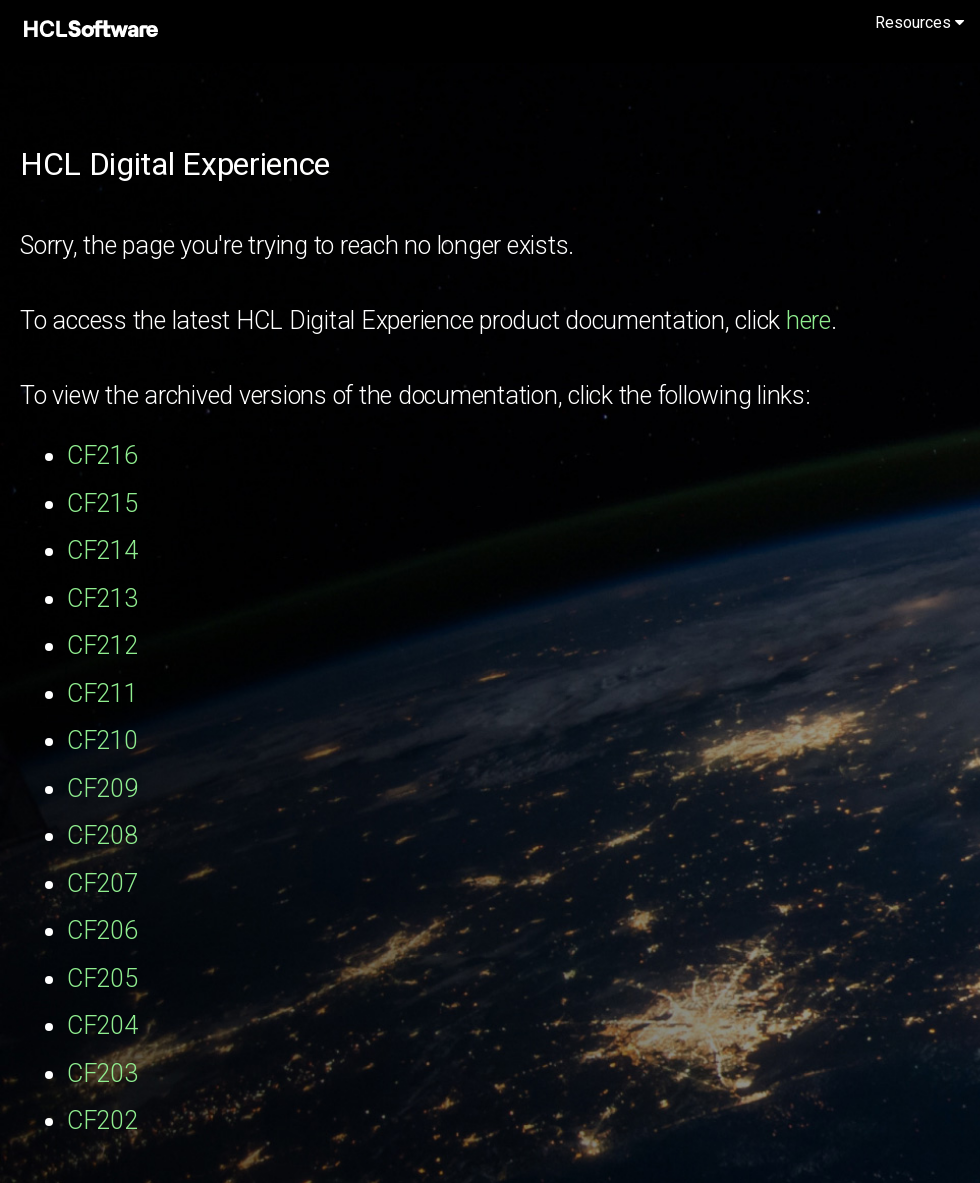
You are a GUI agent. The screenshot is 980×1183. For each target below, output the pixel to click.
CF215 (102, 503)
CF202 (102, 1120)
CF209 (102, 788)
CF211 (102, 693)
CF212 (102, 645)
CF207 (102, 883)
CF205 (102, 978)
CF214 (102, 550)
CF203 (102, 1073)
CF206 (102, 930)
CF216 (102, 455)
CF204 (102, 1025)
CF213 (102, 598)
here (808, 320)
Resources (919, 22)
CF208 (102, 835)
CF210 (102, 740)
